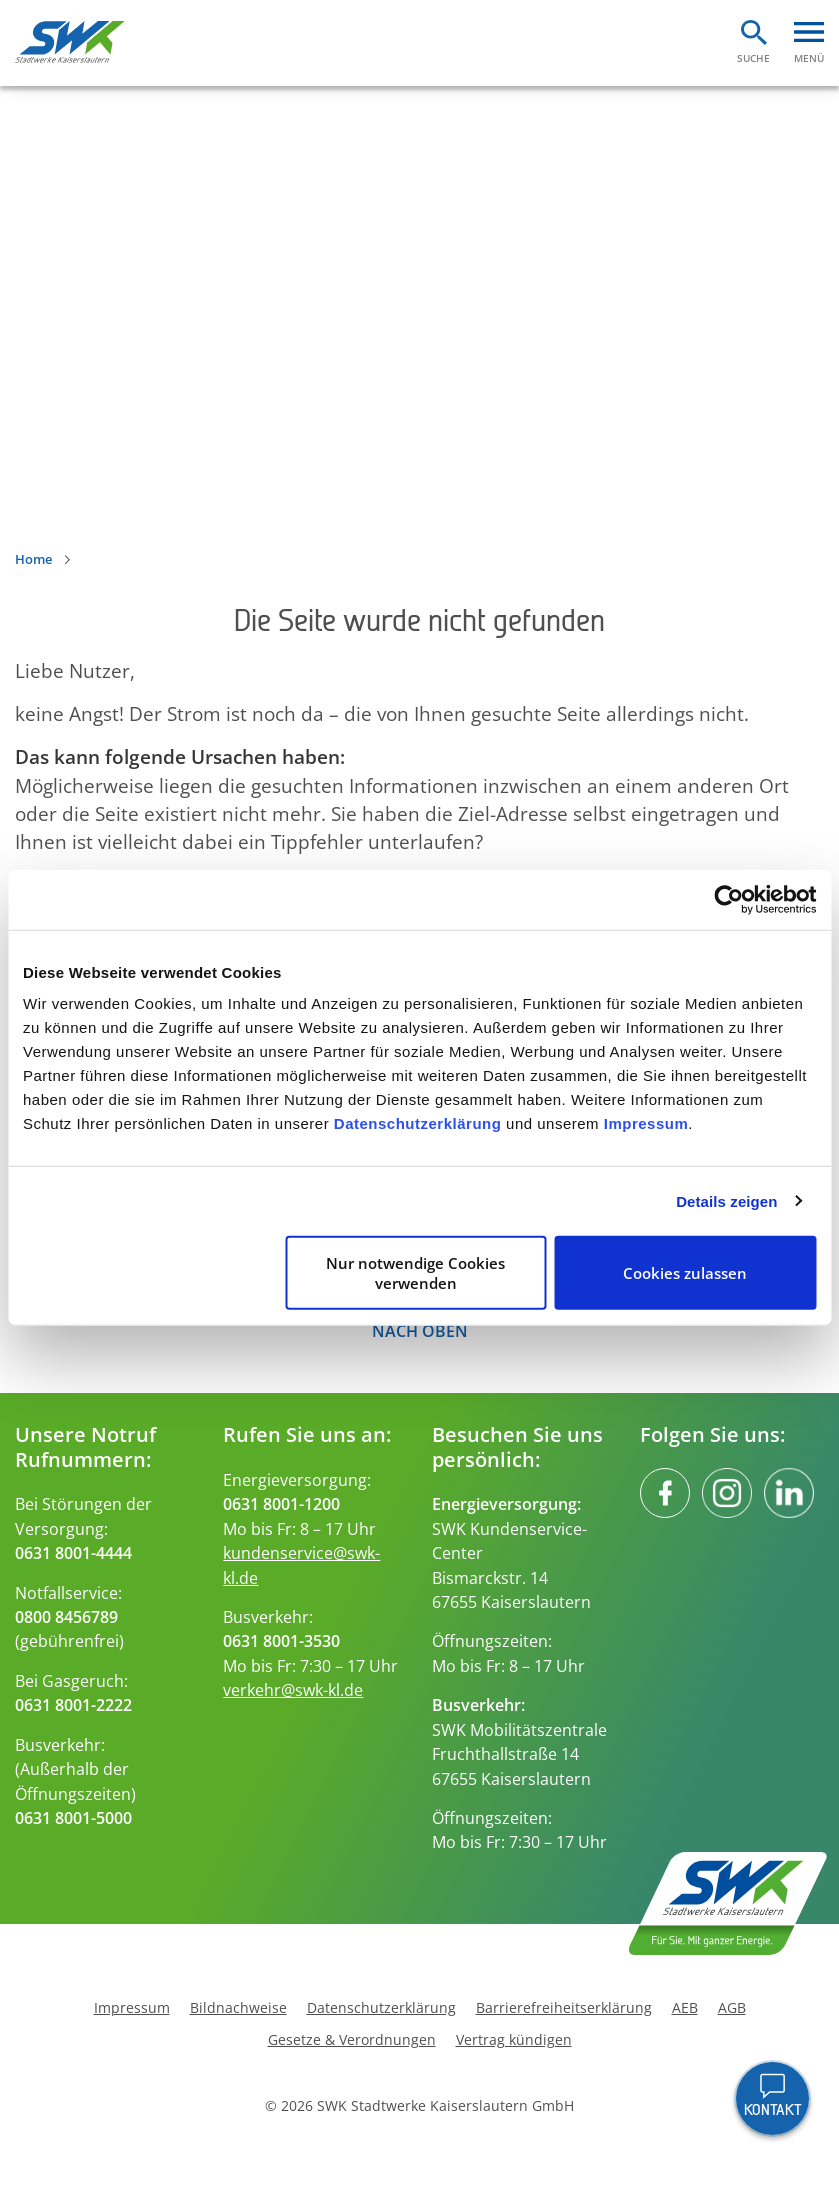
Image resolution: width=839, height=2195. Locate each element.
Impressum (646, 1123)
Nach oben (420, 1331)
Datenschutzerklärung (418, 1123)
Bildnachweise (238, 2008)
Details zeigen (726, 1200)
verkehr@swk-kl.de (293, 1690)
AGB (732, 2008)
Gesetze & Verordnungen (352, 2040)
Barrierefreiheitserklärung (564, 2008)
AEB (685, 2008)
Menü (809, 57)
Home (33, 559)
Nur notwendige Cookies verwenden (415, 1273)
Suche (753, 57)
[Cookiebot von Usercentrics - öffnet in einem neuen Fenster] (728, 899)
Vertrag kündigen (514, 2040)
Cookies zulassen (685, 1273)
